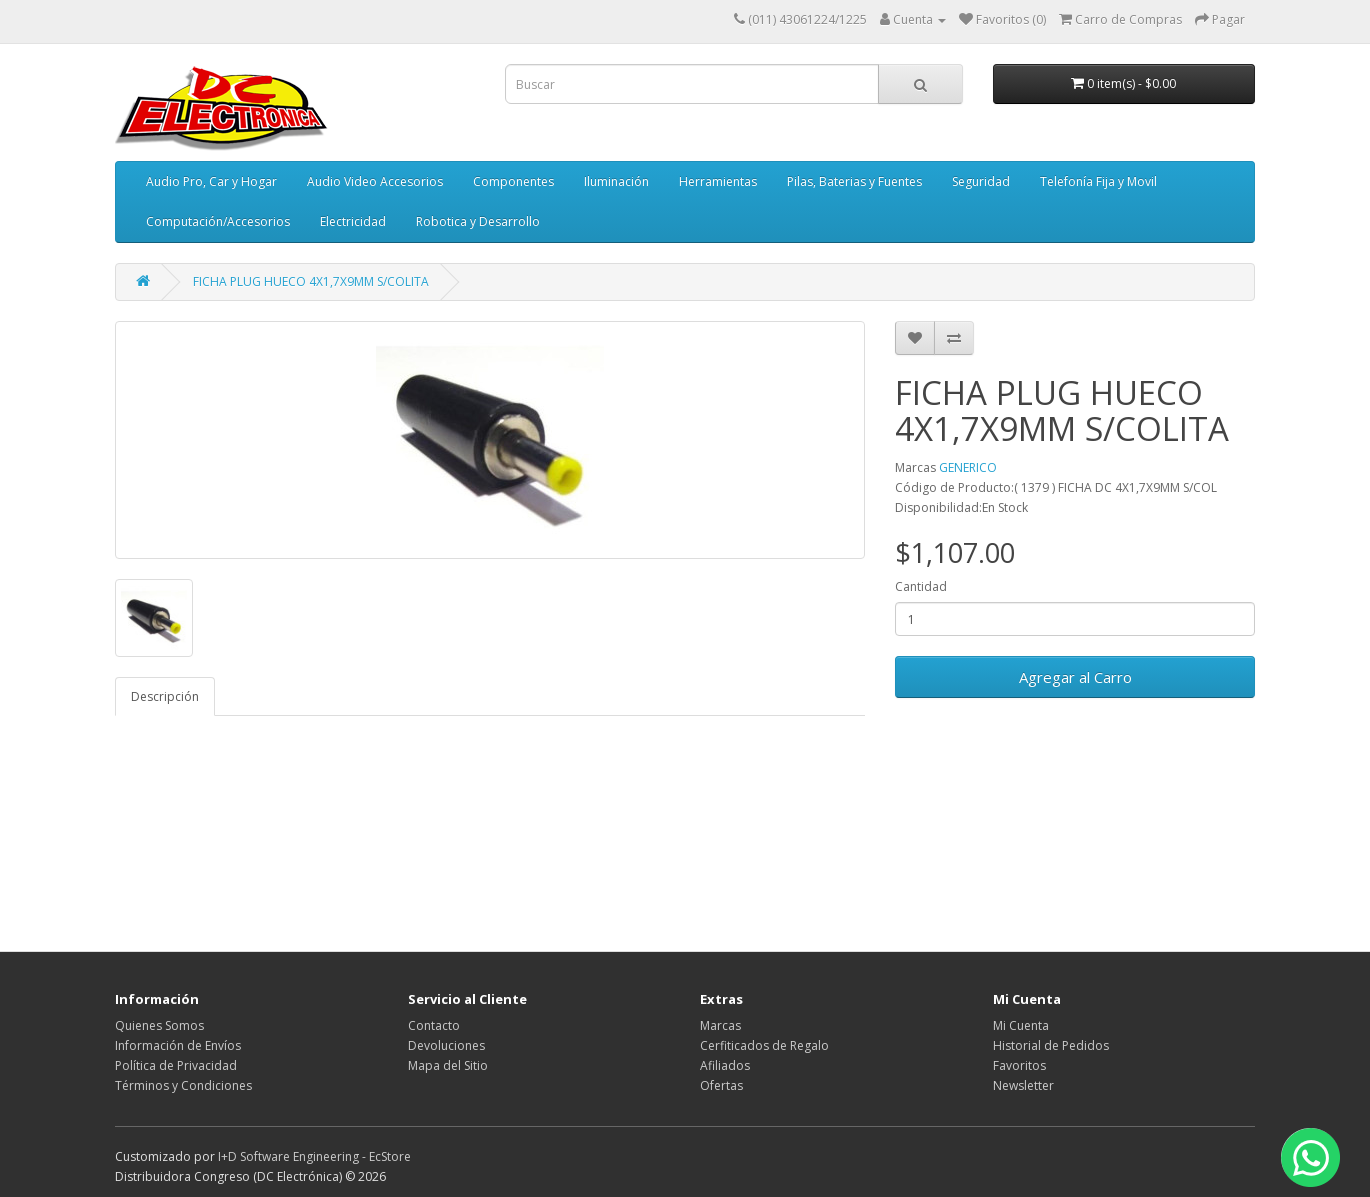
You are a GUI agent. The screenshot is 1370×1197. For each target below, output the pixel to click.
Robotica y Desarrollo (478, 221)
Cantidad (921, 586)
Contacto (434, 1025)
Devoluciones (446, 1045)
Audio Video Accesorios (375, 181)
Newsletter (1023, 1085)
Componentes (513, 181)
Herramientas (718, 181)
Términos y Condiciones (183, 1085)
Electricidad (353, 221)
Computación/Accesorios (218, 221)
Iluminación (616, 181)
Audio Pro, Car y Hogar (211, 181)
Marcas (720, 1025)
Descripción (165, 696)
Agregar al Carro (1075, 677)
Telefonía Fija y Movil (1098, 181)
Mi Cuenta (1021, 1025)
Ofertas (721, 1085)
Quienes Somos (159, 1025)
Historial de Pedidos (1051, 1045)
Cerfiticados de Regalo (764, 1045)
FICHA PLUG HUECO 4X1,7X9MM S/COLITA (311, 281)
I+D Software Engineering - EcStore (314, 1156)
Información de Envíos (178, 1045)
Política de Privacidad (176, 1065)
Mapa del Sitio (448, 1065)
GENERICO (968, 467)
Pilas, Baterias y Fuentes (854, 181)
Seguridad (981, 181)
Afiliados (725, 1065)
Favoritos (1019, 1065)
